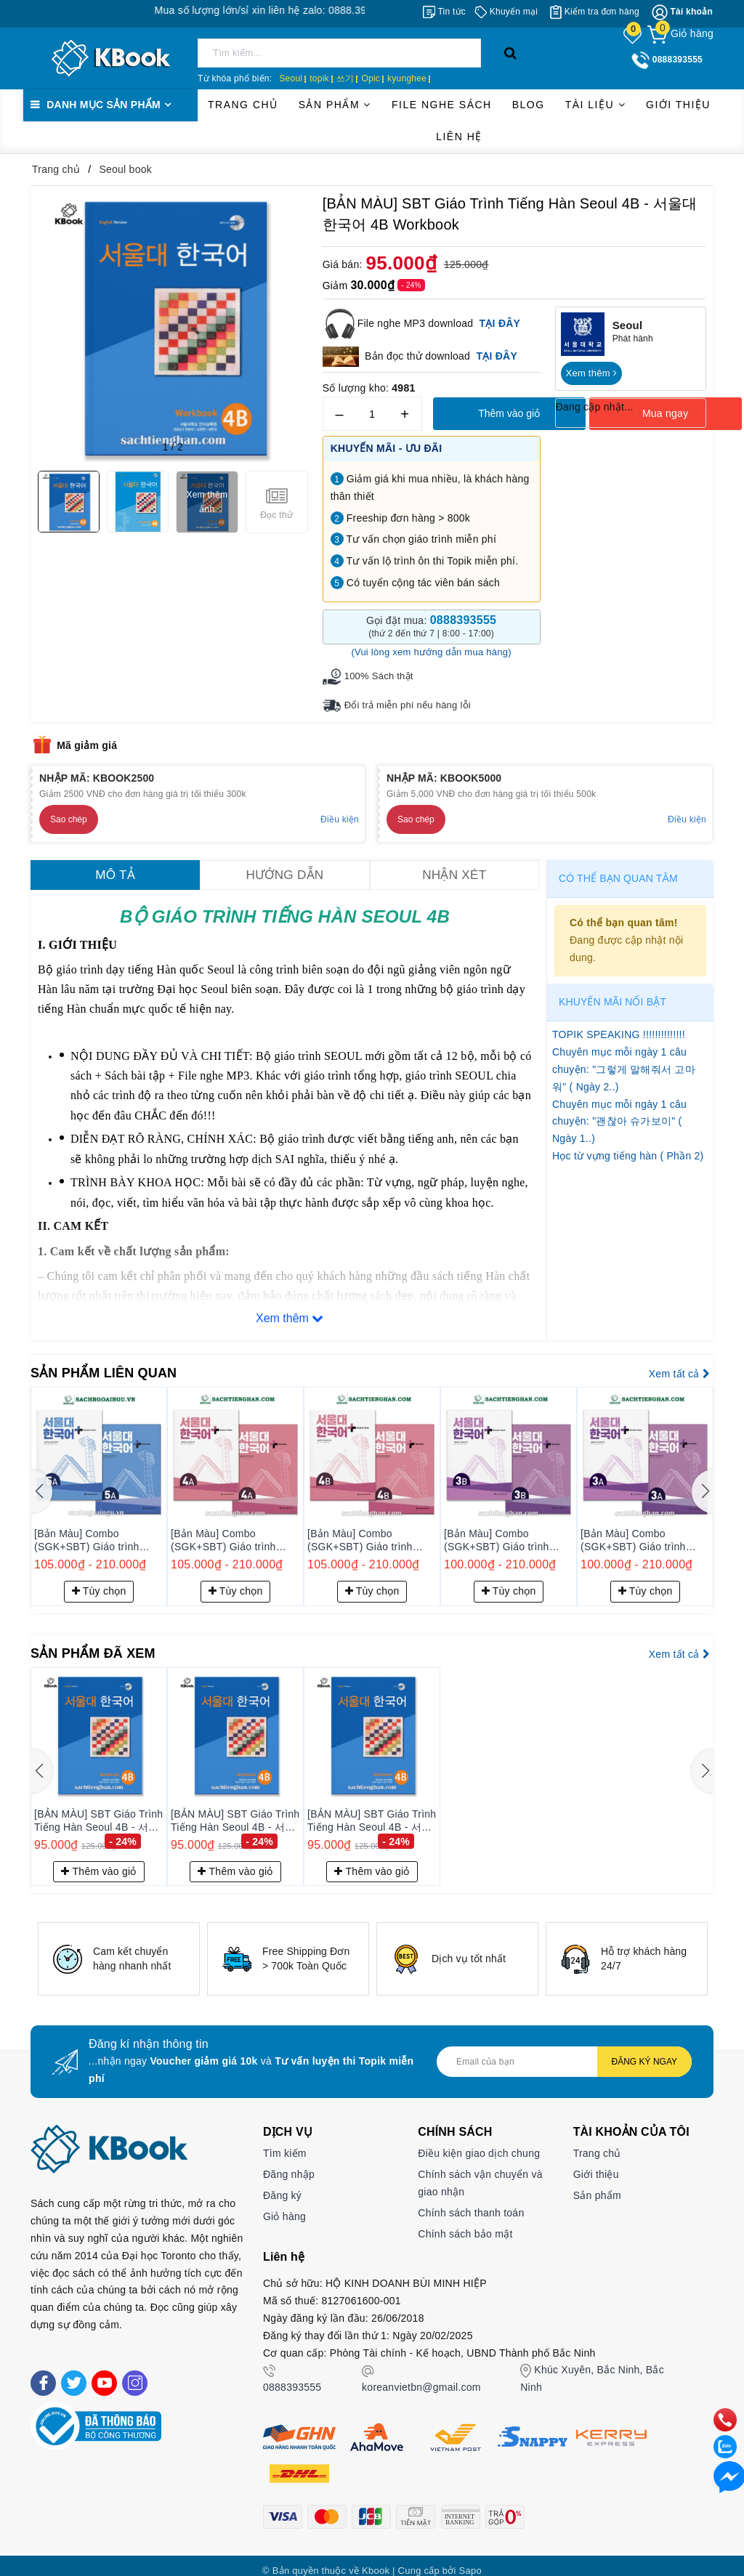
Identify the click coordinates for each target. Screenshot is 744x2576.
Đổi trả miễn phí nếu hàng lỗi (403, 704)
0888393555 (292, 2377)
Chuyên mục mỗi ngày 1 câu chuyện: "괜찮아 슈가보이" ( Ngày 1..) (619, 1119)
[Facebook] (43, 2372)
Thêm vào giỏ (509, 413)
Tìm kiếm (285, 2143)
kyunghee (406, 78)
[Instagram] (134, 2372)
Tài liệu (595, 104)
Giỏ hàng (284, 2206)
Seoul (290, 78)
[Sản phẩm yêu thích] (633, 35)
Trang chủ (243, 104)
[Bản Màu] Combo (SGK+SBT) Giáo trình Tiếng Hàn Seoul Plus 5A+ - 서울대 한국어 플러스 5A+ (235, 1531)
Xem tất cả (679, 1365)
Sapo (470, 2560)
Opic (370, 78)
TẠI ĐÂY (496, 356)
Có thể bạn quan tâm (618, 876)
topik (319, 78)
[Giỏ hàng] (680, 33)
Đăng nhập (289, 2164)
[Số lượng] (372, 413)
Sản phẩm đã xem (100, 1642)
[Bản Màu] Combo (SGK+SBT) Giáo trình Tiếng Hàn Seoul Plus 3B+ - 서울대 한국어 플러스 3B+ (644, 1531)
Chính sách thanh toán (471, 2202)
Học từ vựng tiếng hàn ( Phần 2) (628, 1154)
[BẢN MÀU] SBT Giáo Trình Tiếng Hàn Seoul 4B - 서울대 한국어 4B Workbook (98, 1810)
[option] (119, 1948)
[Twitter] (73, 2372)
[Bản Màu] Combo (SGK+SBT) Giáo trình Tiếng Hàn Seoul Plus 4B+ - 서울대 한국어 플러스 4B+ (508, 1531)
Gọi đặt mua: (432, 627)
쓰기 (345, 78)
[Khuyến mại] (506, 11)
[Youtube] (104, 2372)
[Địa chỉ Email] (564, 2051)
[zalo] (721, 2434)
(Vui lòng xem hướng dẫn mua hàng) (431, 652)
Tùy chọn (99, 1581)
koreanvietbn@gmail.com (421, 2377)
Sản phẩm (335, 104)
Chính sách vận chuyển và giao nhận (480, 2172)
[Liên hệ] (721, 2469)
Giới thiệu (678, 104)
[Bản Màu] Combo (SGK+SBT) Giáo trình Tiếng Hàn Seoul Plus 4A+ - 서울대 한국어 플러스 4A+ (371, 1531)
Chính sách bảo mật (465, 2223)
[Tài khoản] (682, 12)
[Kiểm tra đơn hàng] (594, 11)
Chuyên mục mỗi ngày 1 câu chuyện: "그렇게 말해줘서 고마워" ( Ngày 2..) (623, 1068)
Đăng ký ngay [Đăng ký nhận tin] (644, 2051)
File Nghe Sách (442, 104)
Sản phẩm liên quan (112, 1364)
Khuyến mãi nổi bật (612, 999)
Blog (528, 104)
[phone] (721, 2398)
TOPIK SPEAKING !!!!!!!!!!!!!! (618, 1033)
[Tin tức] (444, 11)
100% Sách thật (376, 676)
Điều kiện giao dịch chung (479, 2143)
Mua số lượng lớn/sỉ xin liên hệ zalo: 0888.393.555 (318, 10)
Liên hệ (459, 136)
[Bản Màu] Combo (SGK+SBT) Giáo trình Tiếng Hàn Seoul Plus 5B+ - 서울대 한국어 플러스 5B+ (98, 1531)
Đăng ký (282, 2185)
